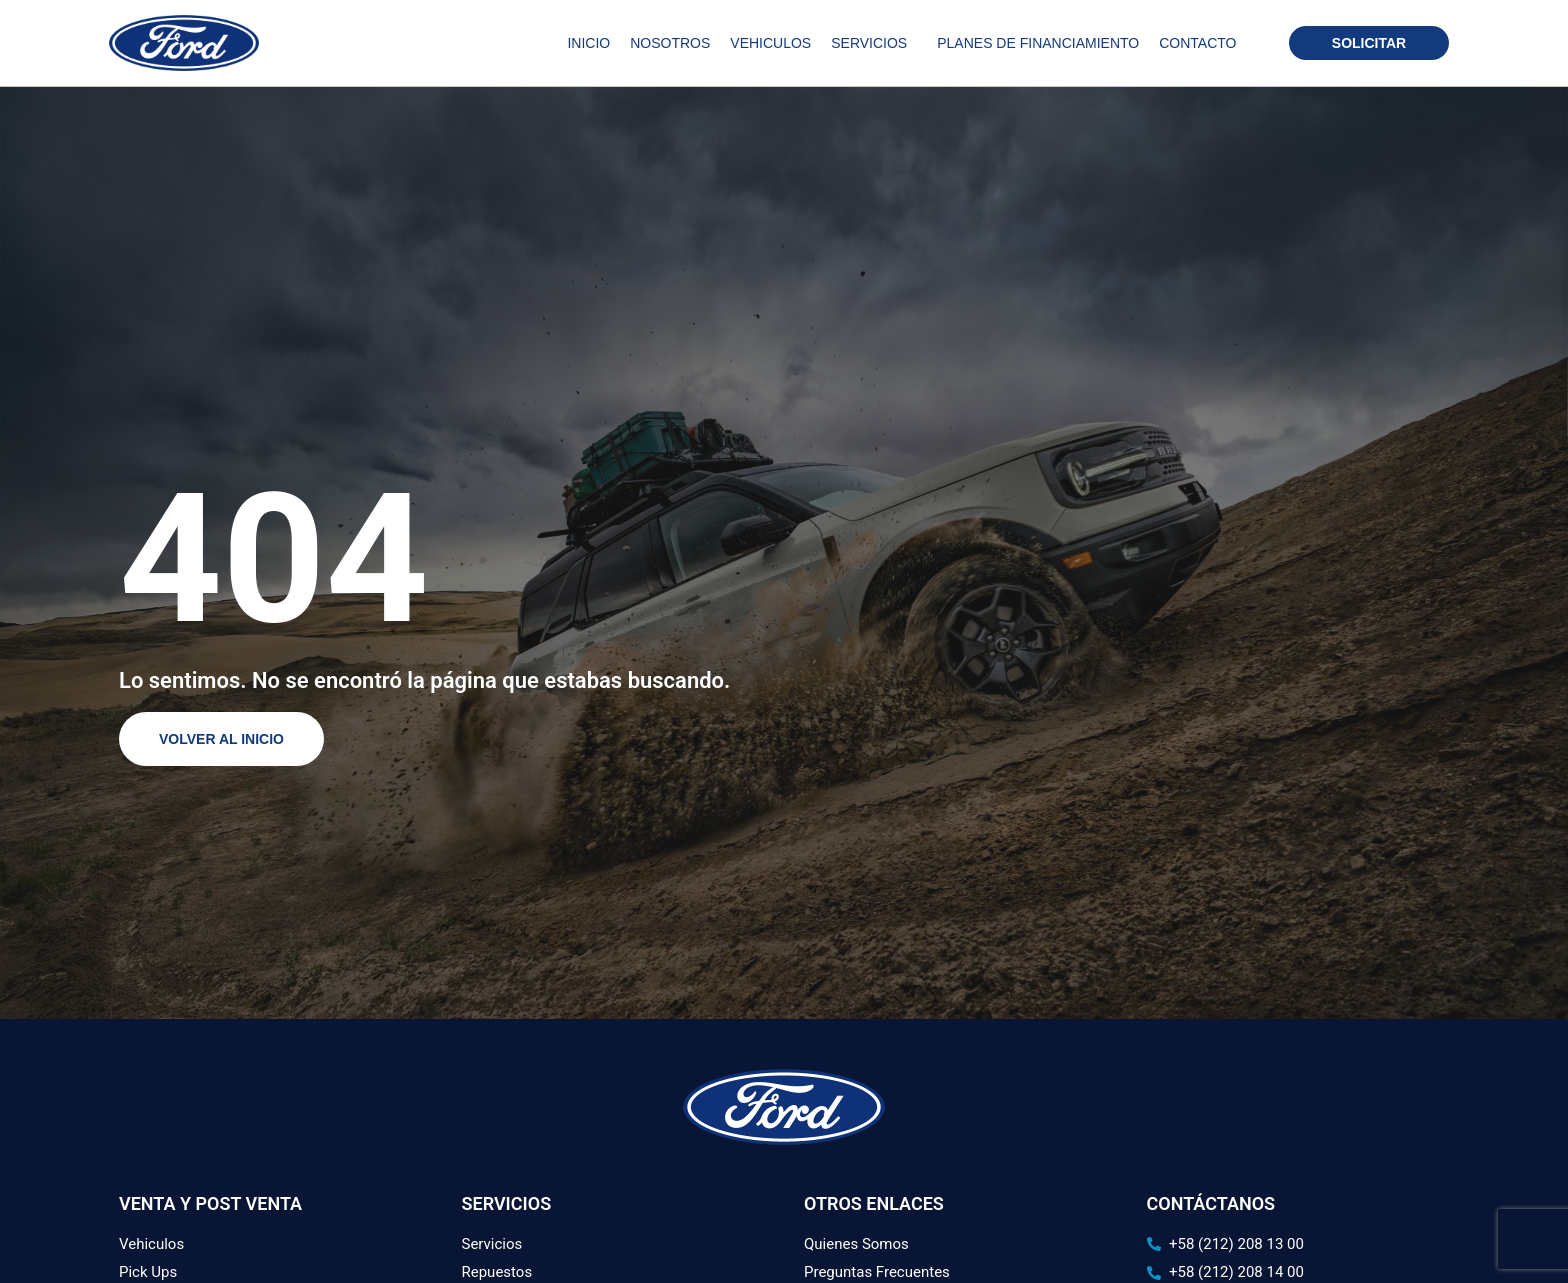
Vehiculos (770, 43)
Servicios (874, 43)
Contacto (1197, 43)
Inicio (588, 43)
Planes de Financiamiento (1038, 43)
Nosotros (670, 43)
